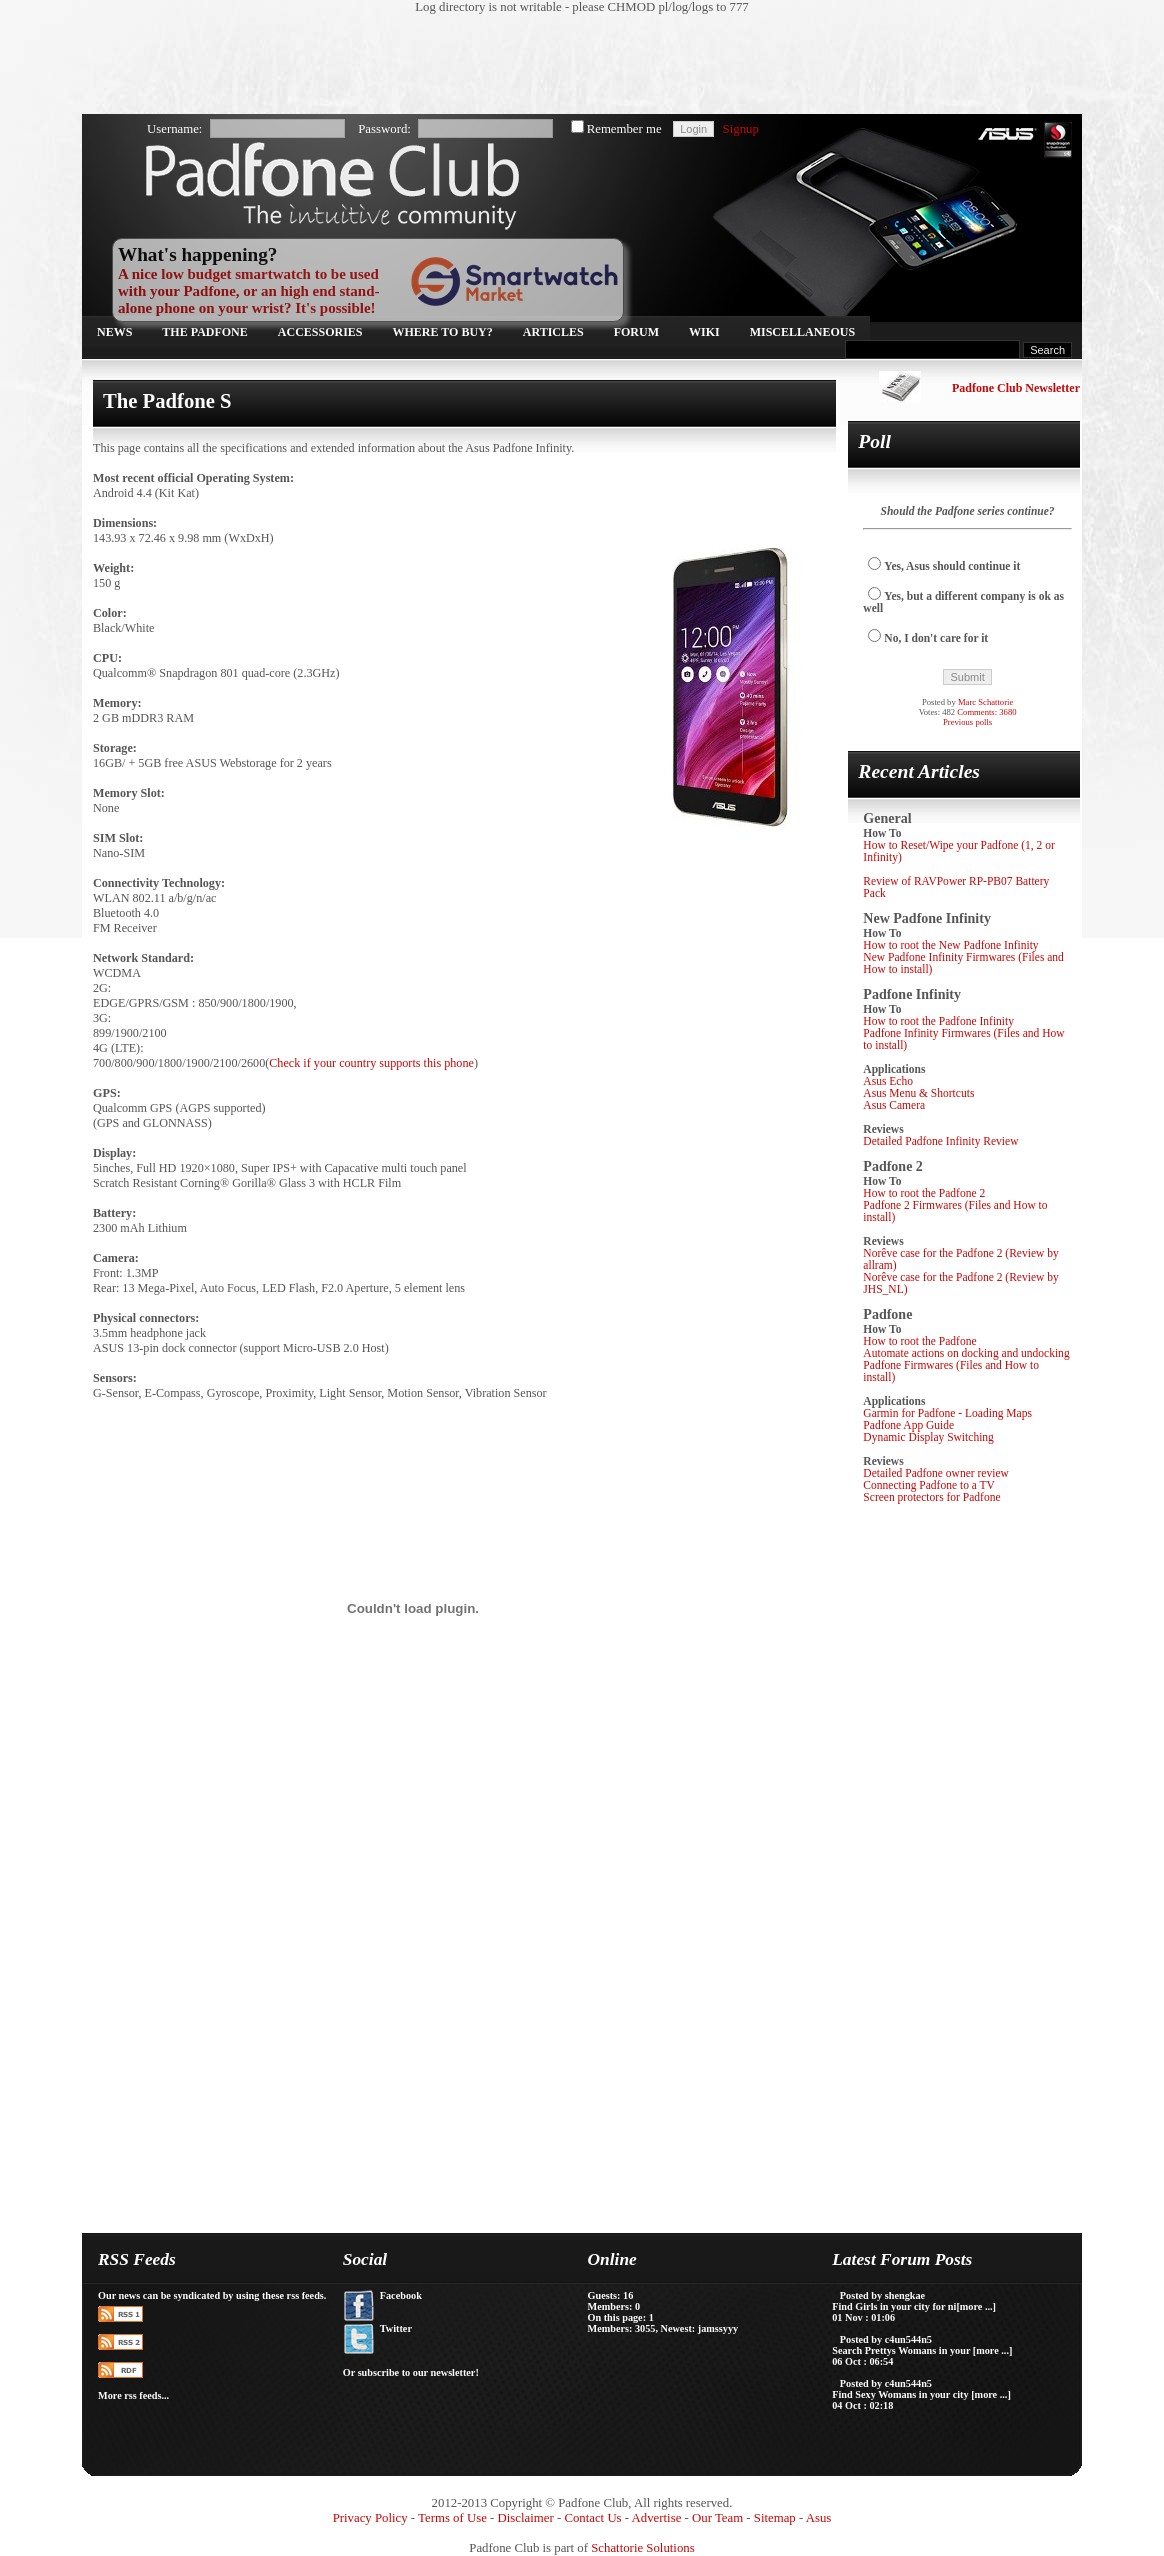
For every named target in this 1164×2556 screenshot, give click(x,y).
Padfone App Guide (908, 1425)
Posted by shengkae (882, 2295)
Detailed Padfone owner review (936, 1473)
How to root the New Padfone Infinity (950, 945)
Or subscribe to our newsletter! (411, 2372)
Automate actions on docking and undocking (966, 1353)
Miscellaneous (802, 332)
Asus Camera (894, 1105)
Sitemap (775, 2518)
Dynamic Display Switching (928, 1437)
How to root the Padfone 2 (924, 1193)
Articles (553, 332)
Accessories (320, 332)
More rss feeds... (133, 2395)
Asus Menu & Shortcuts (918, 1093)
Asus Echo (888, 1081)
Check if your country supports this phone (371, 1063)
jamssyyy (718, 2328)
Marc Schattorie (985, 702)
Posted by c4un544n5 (886, 2339)
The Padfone (204, 332)
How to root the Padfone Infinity (938, 1021)
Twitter (396, 2328)
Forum (636, 332)
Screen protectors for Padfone (931, 1497)
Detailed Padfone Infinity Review (940, 1141)
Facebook (401, 2295)
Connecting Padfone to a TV (929, 1485)
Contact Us (592, 2518)
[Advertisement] (572, 65)
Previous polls (967, 722)
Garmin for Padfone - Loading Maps (947, 1413)
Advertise (657, 2518)
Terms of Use (452, 2518)
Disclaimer (526, 2518)
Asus (819, 2518)
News (114, 332)
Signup (741, 129)
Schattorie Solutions (642, 2548)
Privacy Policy (370, 2518)
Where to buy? (443, 332)
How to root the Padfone (919, 1341)
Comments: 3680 (986, 712)
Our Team (717, 2518)
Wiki (704, 332)
